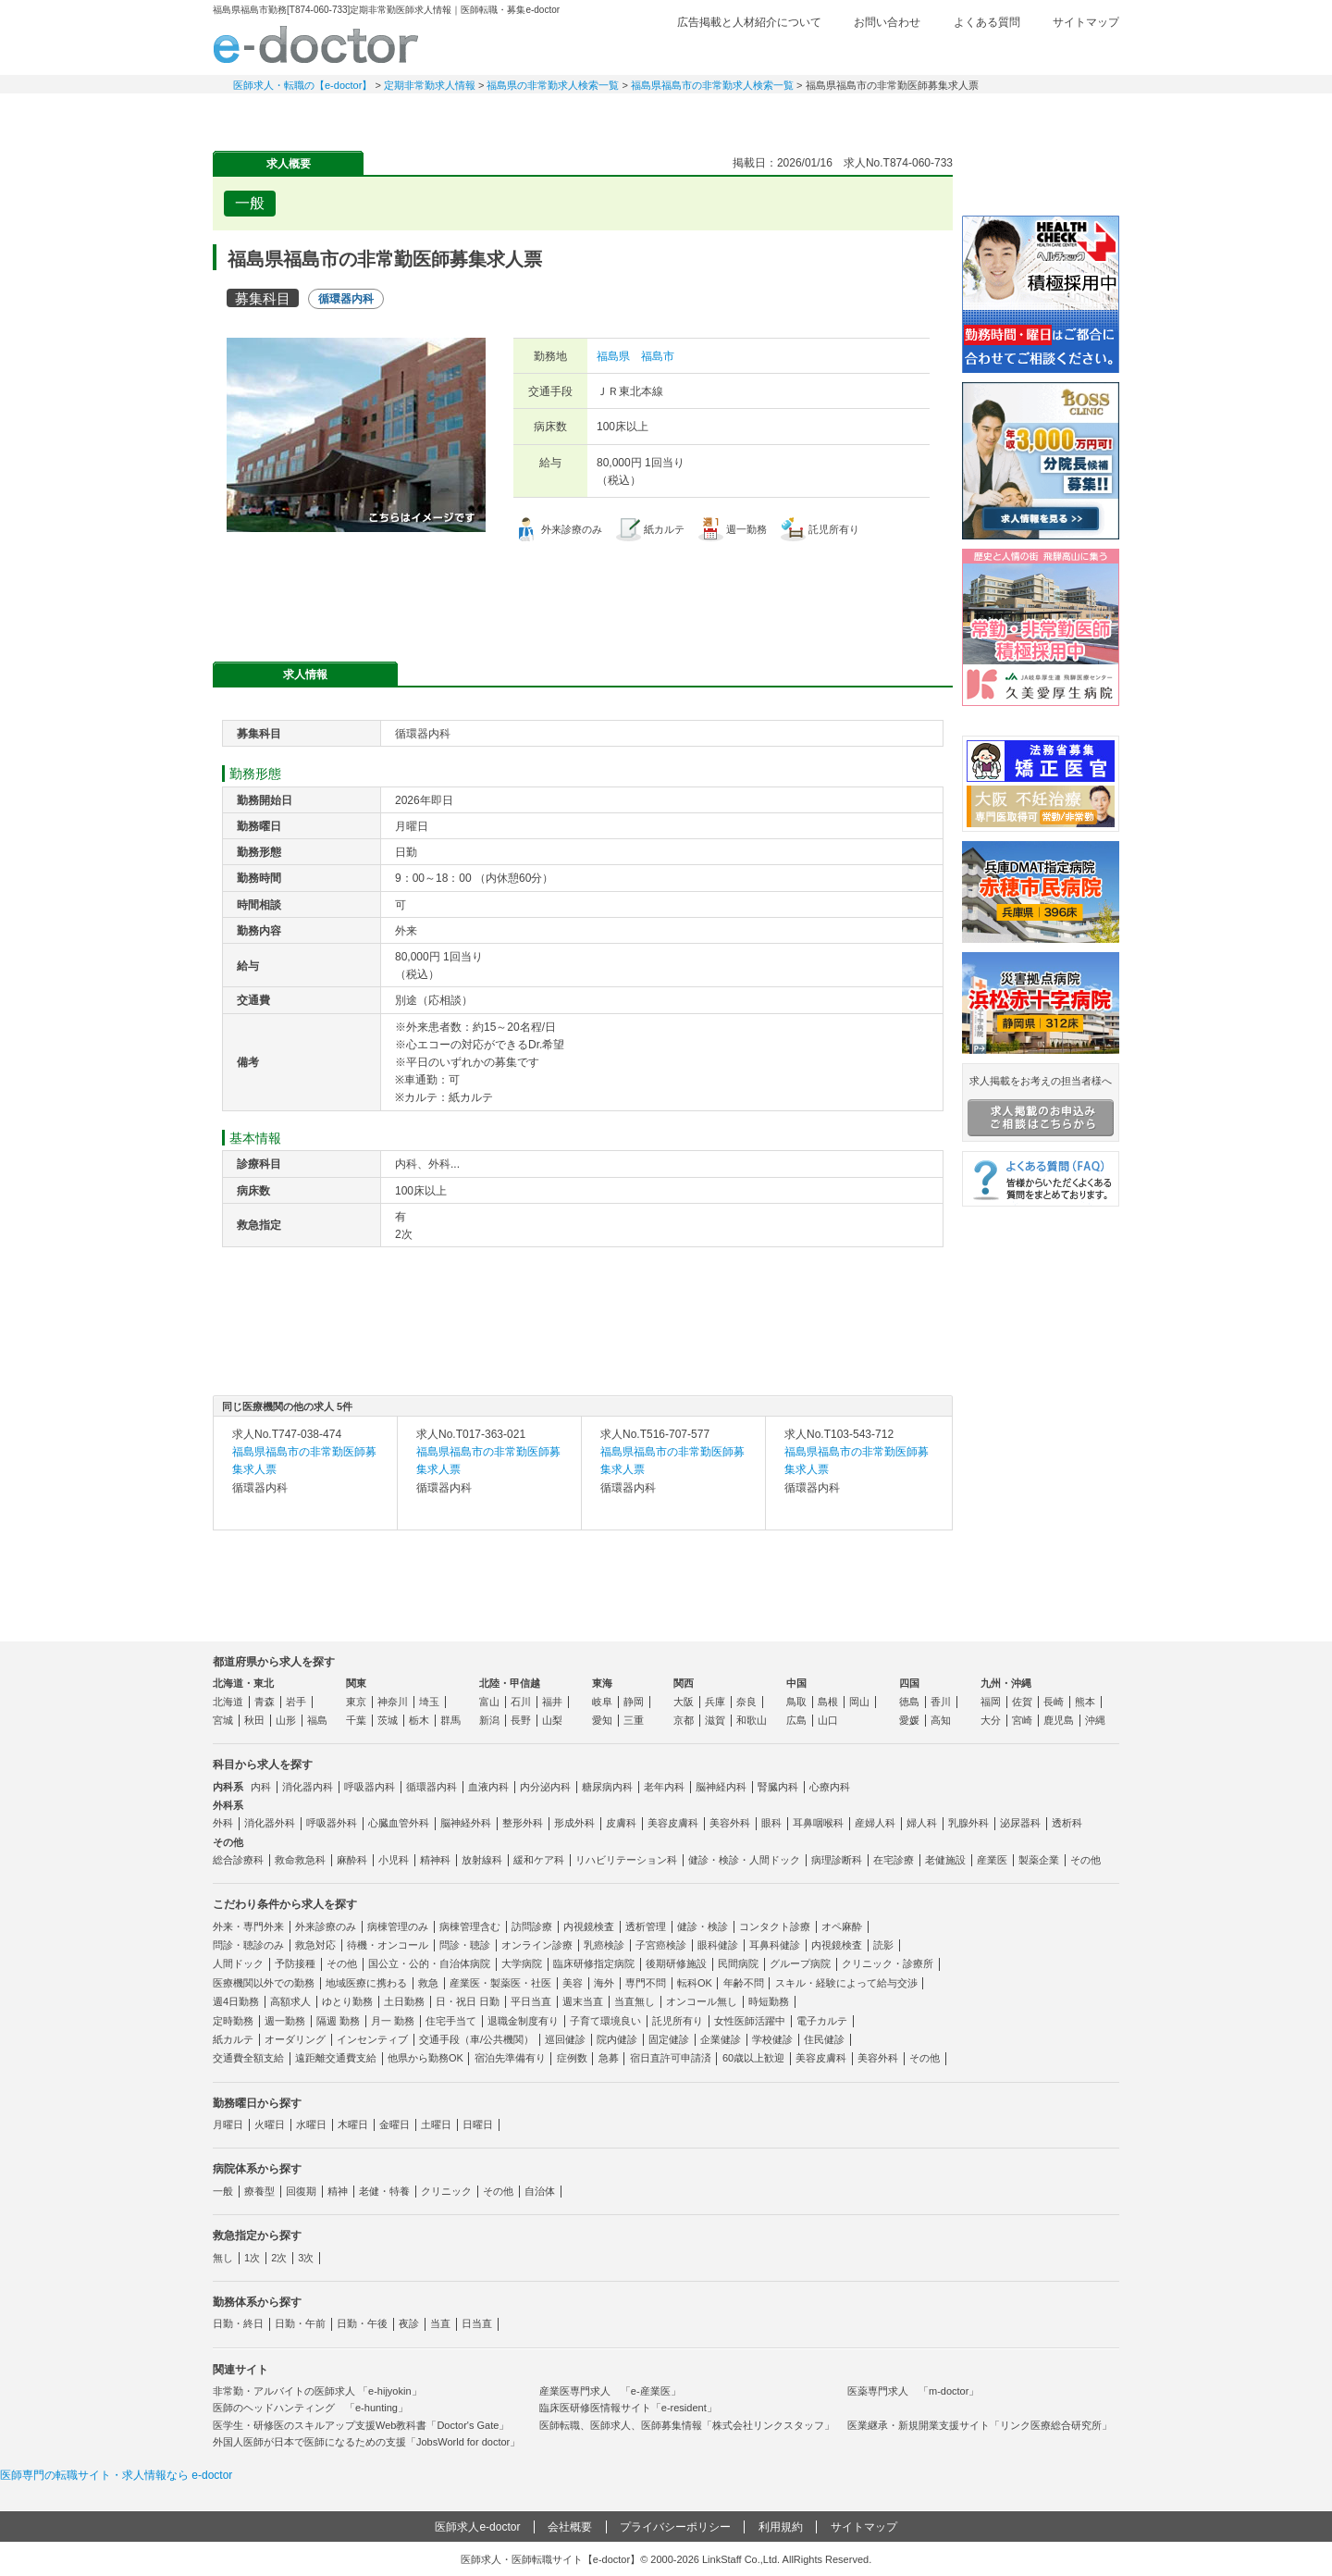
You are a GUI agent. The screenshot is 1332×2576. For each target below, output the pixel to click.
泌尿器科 (1020, 1822)
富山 (489, 1701)
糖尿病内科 (607, 1786)
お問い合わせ (887, 22)
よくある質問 (987, 22)
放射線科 (482, 1859)
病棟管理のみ (397, 1926)
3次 (306, 2257)
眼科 (771, 1822)
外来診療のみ (325, 1926)
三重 (633, 1720)
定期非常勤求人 (407, 115)
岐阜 (602, 1701)
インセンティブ (372, 2039)
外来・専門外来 (248, 1926)
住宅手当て (451, 2020)
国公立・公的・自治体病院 (429, 1963)
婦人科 (921, 1822)
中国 (796, 1683)
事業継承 (795, 115)
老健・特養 (384, 2191)
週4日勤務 (236, 2001)
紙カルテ (233, 2039)
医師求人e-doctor (477, 2526)
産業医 (992, 1859)
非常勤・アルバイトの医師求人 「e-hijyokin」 (317, 2390)
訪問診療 (532, 1926)
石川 (521, 1701)
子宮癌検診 (660, 1945)
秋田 (254, 1720)
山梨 (552, 1720)
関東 (356, 1683)
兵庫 (715, 1701)
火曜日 (269, 2124)
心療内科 (829, 1786)
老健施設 (945, 1859)
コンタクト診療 (774, 1926)
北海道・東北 (243, 1683)
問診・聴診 (464, 1945)
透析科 (1067, 1822)
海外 (604, 1982)
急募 (608, 2057)
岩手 (296, 1701)
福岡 (990, 1701)
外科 (223, 1822)
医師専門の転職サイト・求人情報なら (116, 2475)
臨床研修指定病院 (594, 1963)
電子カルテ (821, 2020)
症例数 (572, 2057)
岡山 (859, 1701)
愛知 (602, 1720)
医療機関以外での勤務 (263, 1982)
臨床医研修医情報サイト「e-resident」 (628, 2407)
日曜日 (477, 2124)
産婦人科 (875, 1822)
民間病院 (738, 1963)
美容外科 (729, 1822)
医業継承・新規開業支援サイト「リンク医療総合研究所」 (979, 2425)
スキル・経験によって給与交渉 (846, 1982)
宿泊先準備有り (510, 2057)
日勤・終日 (238, 2323)
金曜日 (394, 2124)
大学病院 (521, 1963)
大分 (990, 1720)
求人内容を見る (305, 1511)
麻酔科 (352, 1859)
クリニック (446, 2191)
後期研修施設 (676, 1963)
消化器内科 (307, 1786)
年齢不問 (743, 1982)
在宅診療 (893, 1859)
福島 (317, 1720)
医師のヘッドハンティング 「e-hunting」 (310, 2407)
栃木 (419, 1720)
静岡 (633, 1701)
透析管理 (645, 1926)
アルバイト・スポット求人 (536, 115)
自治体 (539, 2191)
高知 (941, 1720)
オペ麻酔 (841, 1926)
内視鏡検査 (588, 1926)
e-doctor (316, 44)
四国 (909, 1683)
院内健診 (617, 2039)
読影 (883, 1945)
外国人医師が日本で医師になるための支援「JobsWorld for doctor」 (366, 2441)
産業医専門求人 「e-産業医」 (610, 2390)
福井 (552, 1701)
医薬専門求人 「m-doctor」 (913, 2390)
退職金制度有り (523, 2020)
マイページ (1054, 115)
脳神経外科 (465, 1822)
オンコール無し (701, 2001)
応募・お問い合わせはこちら (583, 592)
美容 (572, 1982)
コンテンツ (925, 115)
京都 (683, 1720)
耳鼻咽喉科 (818, 1822)
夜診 (409, 2323)
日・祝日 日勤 (468, 2001)
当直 (440, 2323)
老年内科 (664, 1786)
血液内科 (488, 1786)
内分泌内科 (545, 1786)
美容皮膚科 (673, 1822)
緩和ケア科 (538, 1859)
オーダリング (295, 2039)
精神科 (435, 1859)
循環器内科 (431, 1786)
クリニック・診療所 (887, 1963)
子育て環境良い (605, 2020)
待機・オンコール (387, 1945)
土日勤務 (404, 2001)
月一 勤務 (392, 2020)
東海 (602, 1683)
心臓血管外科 (398, 1822)
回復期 (301, 2191)
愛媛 (909, 1720)
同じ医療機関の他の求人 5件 (287, 1406)
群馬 (450, 1720)
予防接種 (295, 1963)
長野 (521, 1720)
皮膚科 (621, 1822)
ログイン (1082, 53)
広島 (796, 1720)
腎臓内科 (778, 1786)
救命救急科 (300, 1859)
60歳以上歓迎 (753, 2057)
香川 (941, 1701)
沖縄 (1095, 1720)
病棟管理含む (469, 1926)
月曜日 (228, 2124)
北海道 (228, 1701)
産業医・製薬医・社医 (500, 1982)
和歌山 (751, 1720)
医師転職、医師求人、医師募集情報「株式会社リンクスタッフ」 (686, 2425)
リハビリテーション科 (626, 1859)
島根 (828, 1701)
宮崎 (1022, 1720)
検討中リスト (976, 53)
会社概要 (570, 2526)
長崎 (1053, 1701)
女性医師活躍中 (749, 2020)
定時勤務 (233, 2020)
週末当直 (582, 2001)
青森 (264, 1701)
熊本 (1085, 1701)
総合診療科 (238, 1859)
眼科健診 (717, 1945)
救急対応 (315, 1945)
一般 (223, 2191)
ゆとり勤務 (347, 2001)
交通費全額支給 (248, 2057)
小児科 (393, 1859)
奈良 (746, 1701)
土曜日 (436, 2124)
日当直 (477, 2323)
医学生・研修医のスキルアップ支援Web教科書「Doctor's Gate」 (361, 2425)
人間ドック (238, 1963)
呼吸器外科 (331, 1822)
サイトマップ (1086, 22)
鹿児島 (1058, 1720)
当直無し (634, 2001)
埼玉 (429, 1701)
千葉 (356, 1720)
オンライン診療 (537, 1945)
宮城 (223, 1720)
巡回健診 (565, 2039)
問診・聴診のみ (248, 1945)
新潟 (489, 1720)
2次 (279, 2257)
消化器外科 (269, 1822)
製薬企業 (1038, 1859)
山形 (286, 1720)
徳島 (909, 1701)
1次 (252, 2257)
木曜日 (353, 2124)
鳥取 (796, 1701)
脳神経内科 (721, 1786)
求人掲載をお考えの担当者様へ (1041, 1105)
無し (223, 2257)
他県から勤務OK (425, 2057)
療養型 (259, 2191)
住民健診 (824, 2039)
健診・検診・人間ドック (744, 1859)
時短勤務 (768, 2001)
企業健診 (720, 2039)
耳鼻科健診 (774, 1945)
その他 (1085, 1859)
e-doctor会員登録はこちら (1040, 178)
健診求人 (666, 115)
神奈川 (392, 1701)
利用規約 (780, 2526)
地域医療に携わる (366, 1982)
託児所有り (677, 2020)
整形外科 (522, 1822)
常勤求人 (277, 115)
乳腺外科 (968, 1822)
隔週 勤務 (338, 2020)
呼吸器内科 (369, 1786)
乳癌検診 (604, 1945)
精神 (337, 2191)
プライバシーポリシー (675, 2526)
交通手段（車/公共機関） (476, 2039)
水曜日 (311, 2124)
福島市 (657, 356)
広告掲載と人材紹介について (749, 22)
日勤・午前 (300, 2323)
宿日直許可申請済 (670, 2057)
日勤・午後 (362, 2323)
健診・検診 (702, 1926)
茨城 (387, 1720)
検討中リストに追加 (875, 198)
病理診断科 (836, 1859)
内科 (261, 1786)
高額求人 (290, 2001)
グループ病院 (800, 1963)
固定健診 (668, 2039)
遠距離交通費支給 (335, 2057)
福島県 (613, 356)
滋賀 (715, 1720)
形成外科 (574, 1822)
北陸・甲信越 (509, 1683)
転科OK (694, 1982)
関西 (683, 1683)
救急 (428, 1982)
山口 (828, 1720)
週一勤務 (285, 2020)
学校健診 (772, 2039)
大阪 (683, 1701)
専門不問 (645, 1982)
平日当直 (531, 2001)
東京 (356, 1701)
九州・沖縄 (1005, 1683)
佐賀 (1022, 1701)
